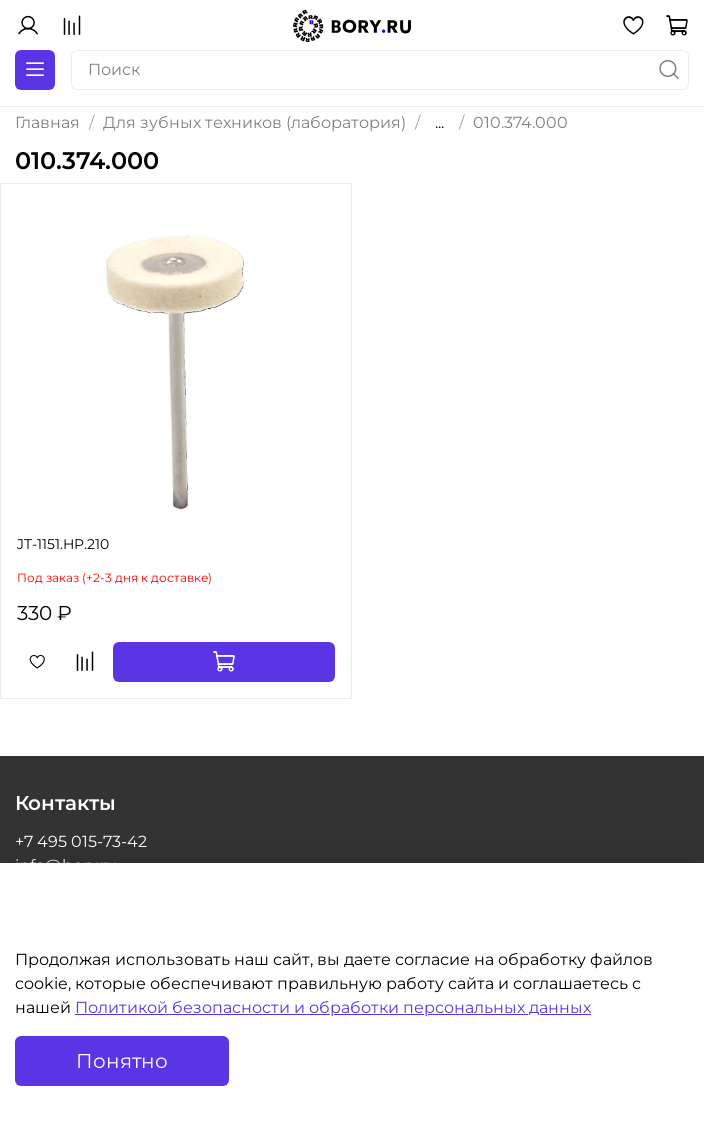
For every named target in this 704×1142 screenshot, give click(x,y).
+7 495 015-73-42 (81, 841)
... (439, 123)
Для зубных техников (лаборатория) (254, 122)
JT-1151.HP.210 (63, 544)
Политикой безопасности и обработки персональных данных (333, 1007)
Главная (47, 122)
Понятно (122, 1061)
